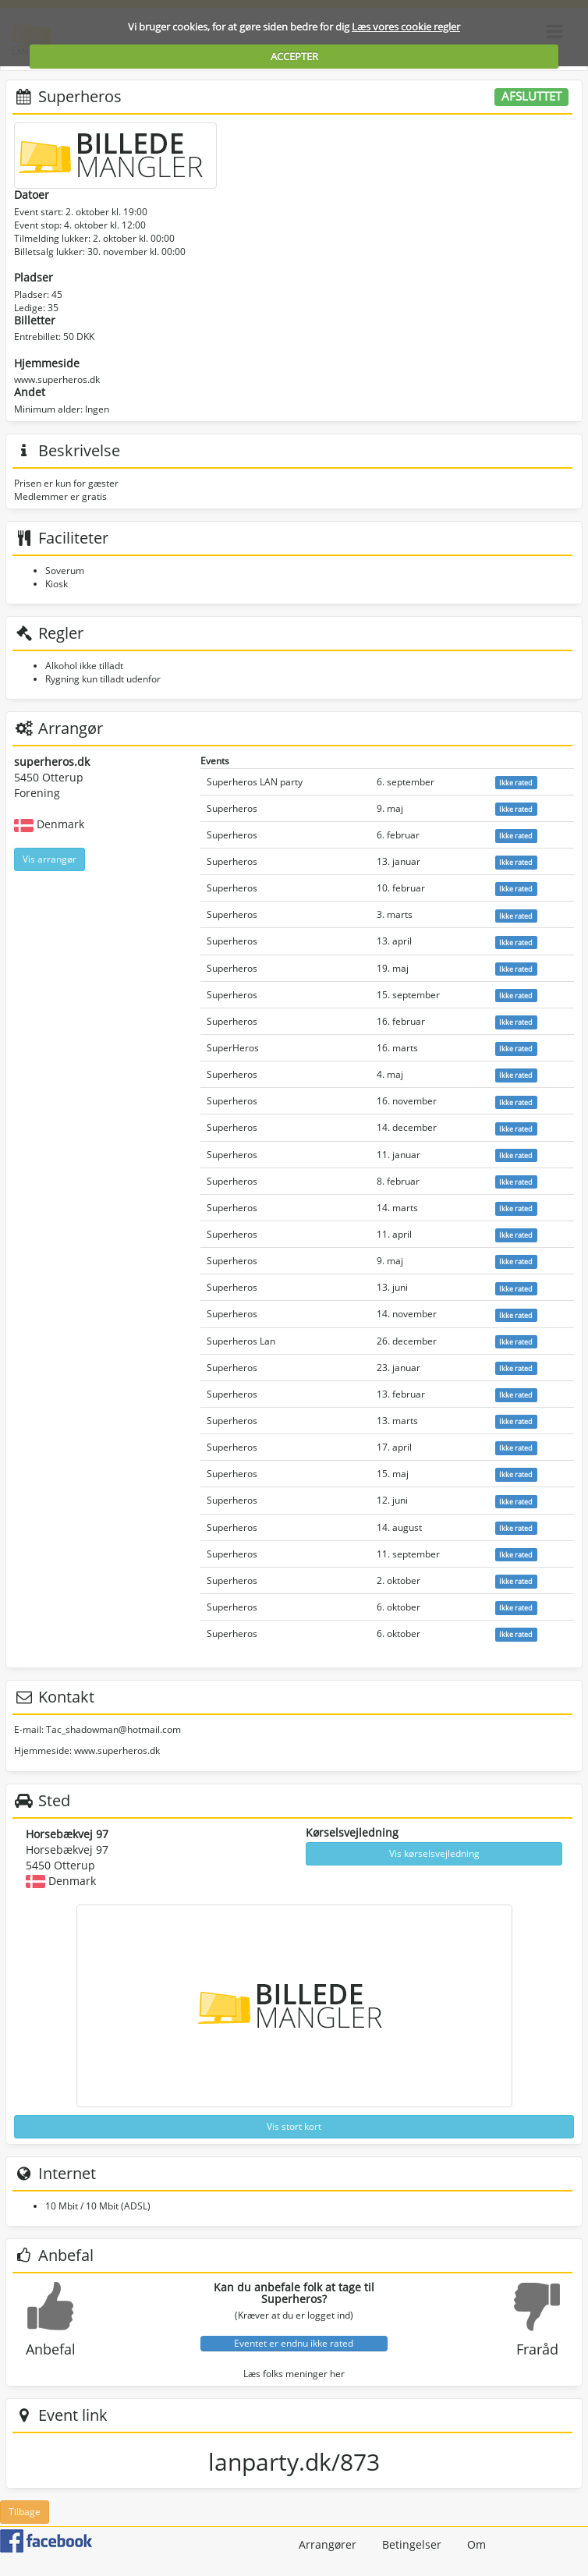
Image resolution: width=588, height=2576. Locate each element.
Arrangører (327, 2544)
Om (476, 2544)
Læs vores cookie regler (406, 26)
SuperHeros (233, 1047)
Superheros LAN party (255, 781)
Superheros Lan (241, 1341)
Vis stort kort (294, 2126)
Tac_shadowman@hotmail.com (113, 1729)
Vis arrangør (49, 859)
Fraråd (537, 2349)
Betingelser (411, 2544)
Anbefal (51, 2349)
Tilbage (25, 2511)
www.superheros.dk (57, 379)
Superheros (232, 808)
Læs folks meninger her (294, 2373)
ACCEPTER (294, 56)
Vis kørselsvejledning (434, 1853)
